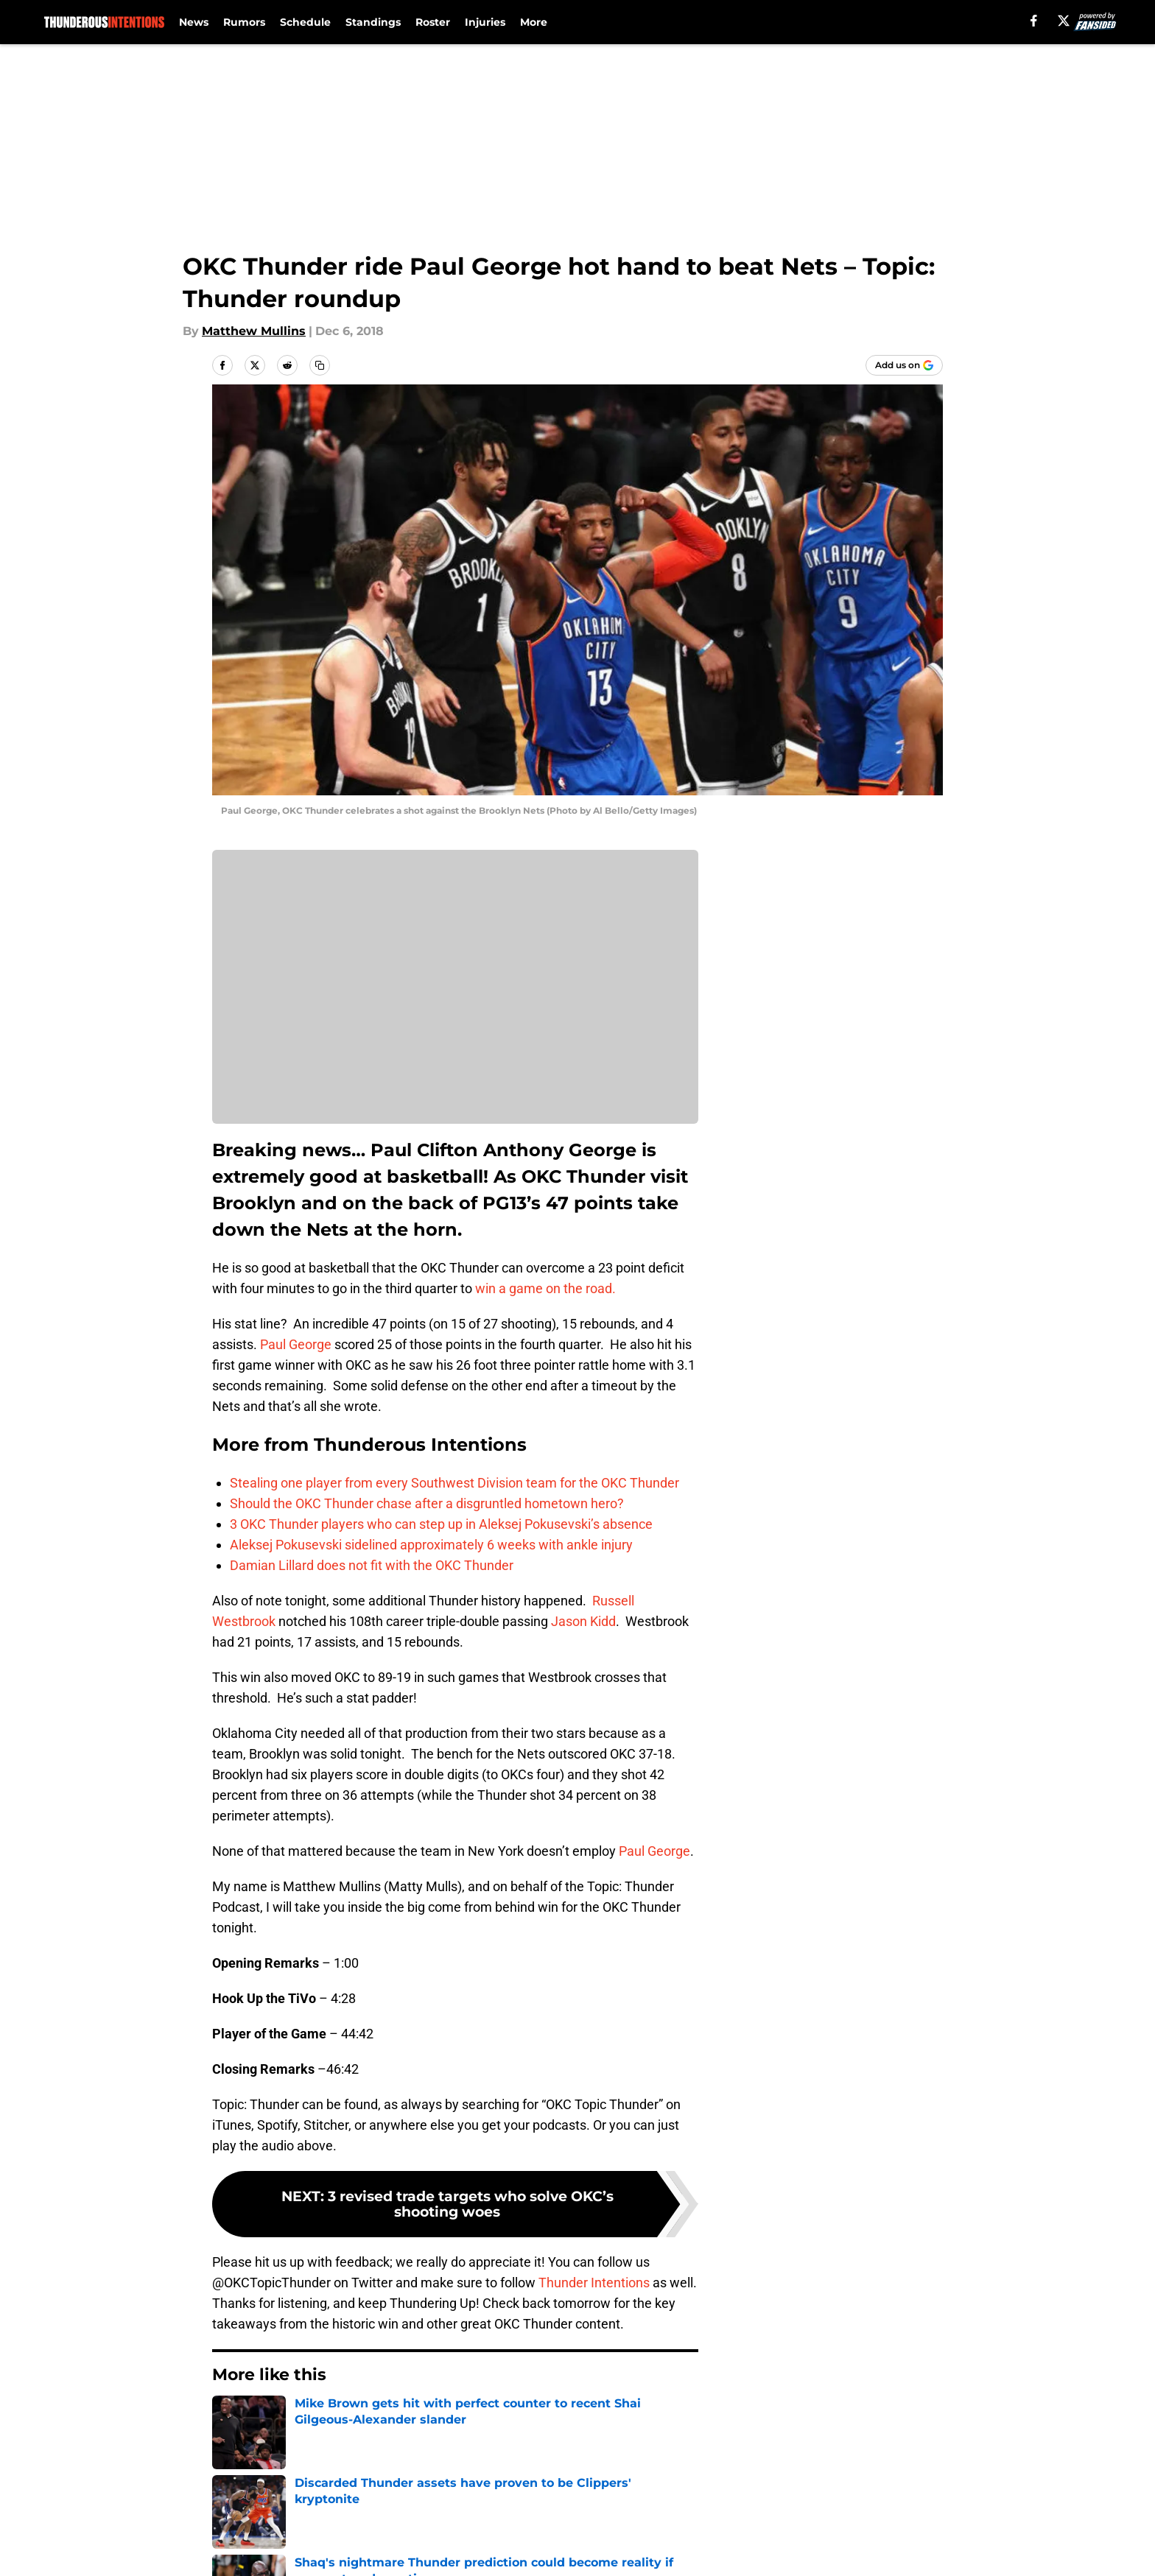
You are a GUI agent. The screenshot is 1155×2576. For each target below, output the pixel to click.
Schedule (305, 22)
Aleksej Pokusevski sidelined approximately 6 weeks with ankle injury (431, 1544)
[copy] (319, 365)
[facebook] (1034, 21)
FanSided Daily (892, 2522)
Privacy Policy (447, 2550)
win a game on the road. (545, 1288)
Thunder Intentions (594, 2282)
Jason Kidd (583, 1621)
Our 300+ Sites (747, 2522)
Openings (435, 2522)
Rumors (244, 22)
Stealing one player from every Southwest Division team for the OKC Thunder (454, 1483)
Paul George (295, 1344)
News (193, 22)
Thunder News (300, 2419)
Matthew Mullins (254, 331)
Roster (432, 22)
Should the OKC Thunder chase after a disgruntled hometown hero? (427, 1503)
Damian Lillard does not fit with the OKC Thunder (371, 1565)
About (227, 2522)
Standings (373, 22)
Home (228, 2419)
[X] (1064, 21)
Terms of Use (586, 2550)
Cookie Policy (743, 2550)
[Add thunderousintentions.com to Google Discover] (904, 365)
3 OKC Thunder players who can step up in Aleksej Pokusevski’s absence (441, 1524)
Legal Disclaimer (897, 2550)
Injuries (485, 22)
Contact (570, 2522)
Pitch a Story (247, 2550)
